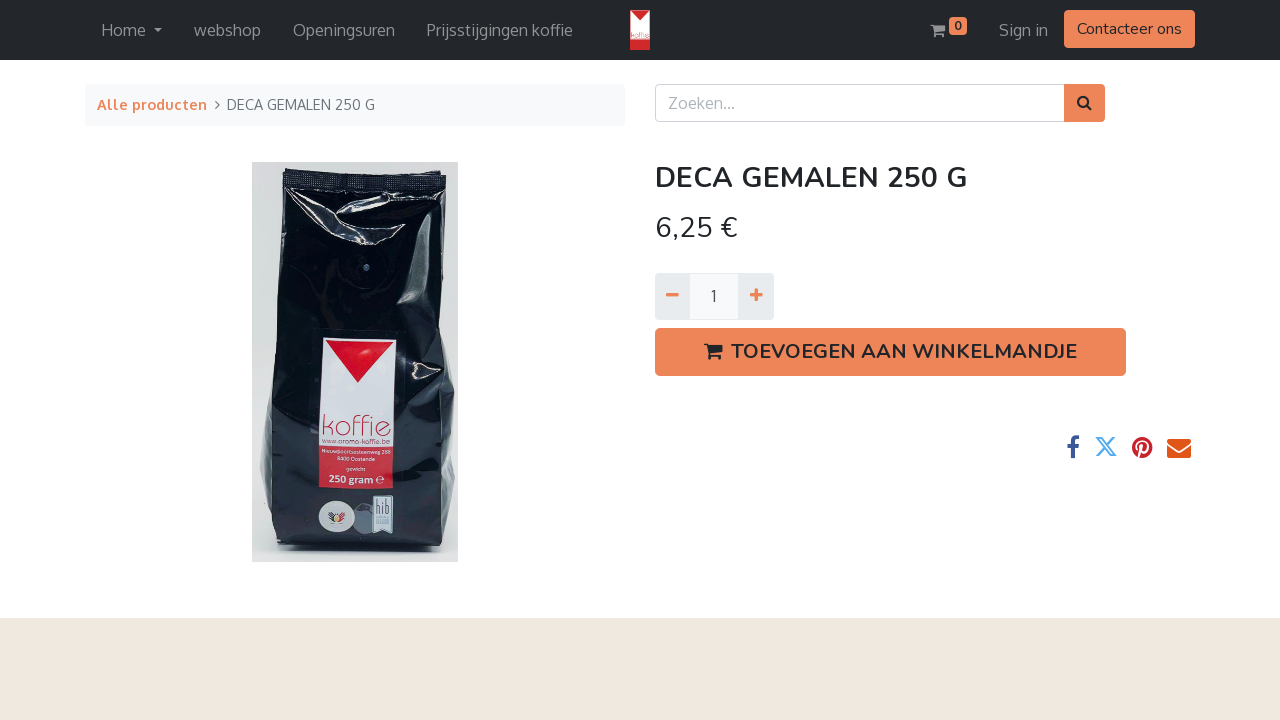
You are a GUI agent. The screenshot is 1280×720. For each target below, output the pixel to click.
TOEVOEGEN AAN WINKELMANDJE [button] (890, 351)
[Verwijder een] (672, 296)
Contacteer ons (1129, 29)
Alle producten (152, 104)
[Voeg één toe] (755, 296)
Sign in (1023, 30)
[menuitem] (227, 30)
